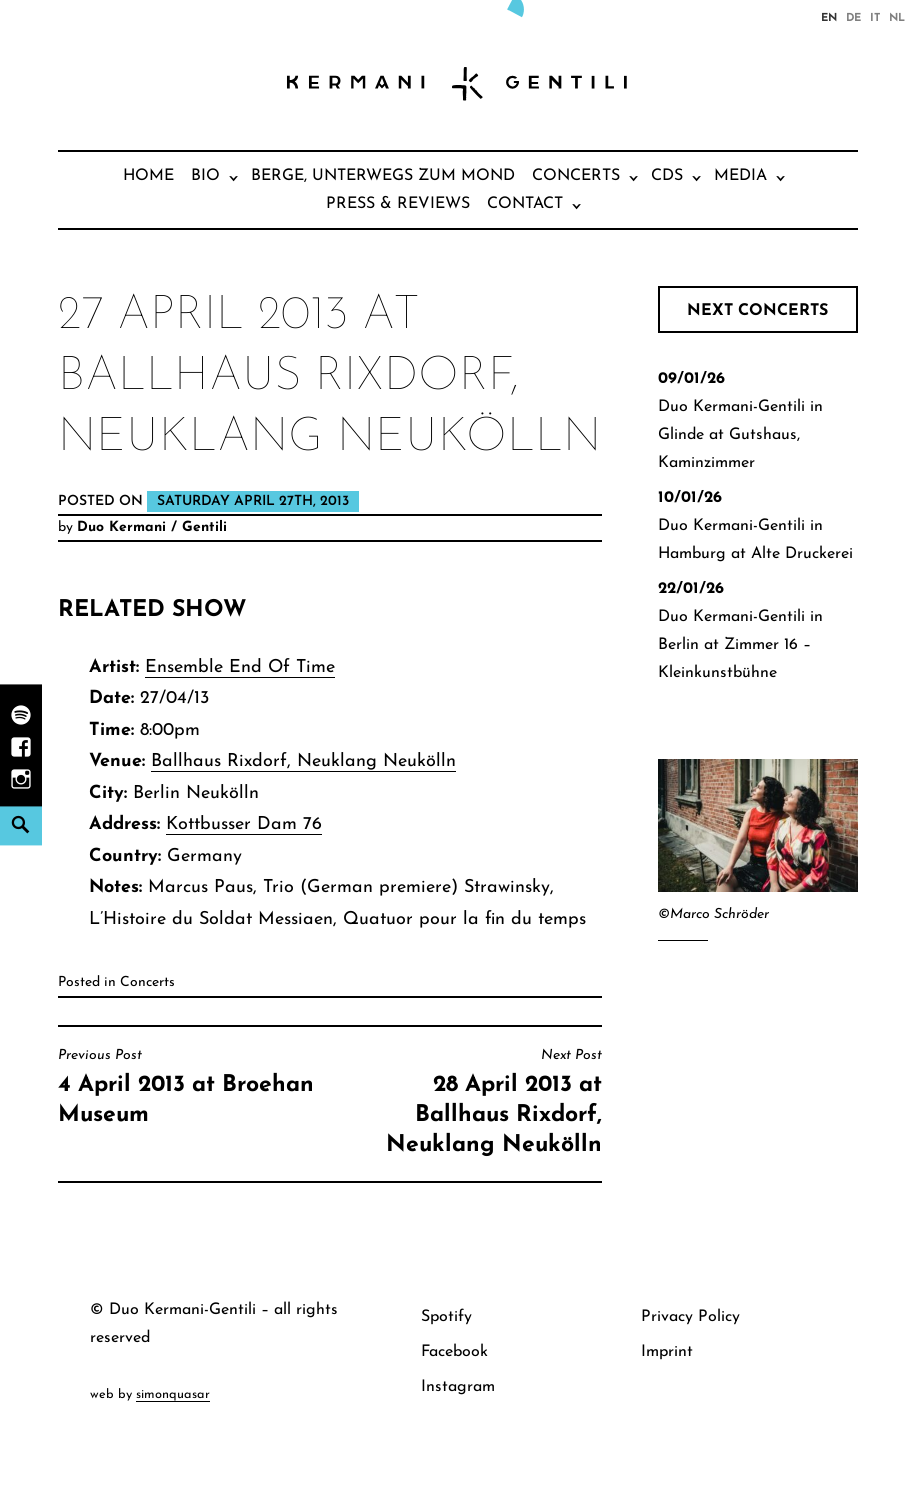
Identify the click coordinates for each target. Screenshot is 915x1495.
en (829, 17)
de (853, 17)
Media (740, 176)
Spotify (446, 1317)
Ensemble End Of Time (240, 667)
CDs (667, 176)
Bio (205, 176)
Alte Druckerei (802, 554)
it (875, 17)
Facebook (454, 1352)
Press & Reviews (398, 204)
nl (897, 17)
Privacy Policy (690, 1317)
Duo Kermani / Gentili (152, 527)
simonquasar (173, 1394)
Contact (525, 204)
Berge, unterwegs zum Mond (383, 176)
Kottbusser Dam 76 (244, 824)
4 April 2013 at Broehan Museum (189, 1087)
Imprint (667, 1352)
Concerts (576, 176)
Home (148, 176)
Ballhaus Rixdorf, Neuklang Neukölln (303, 761)
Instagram (458, 1387)
